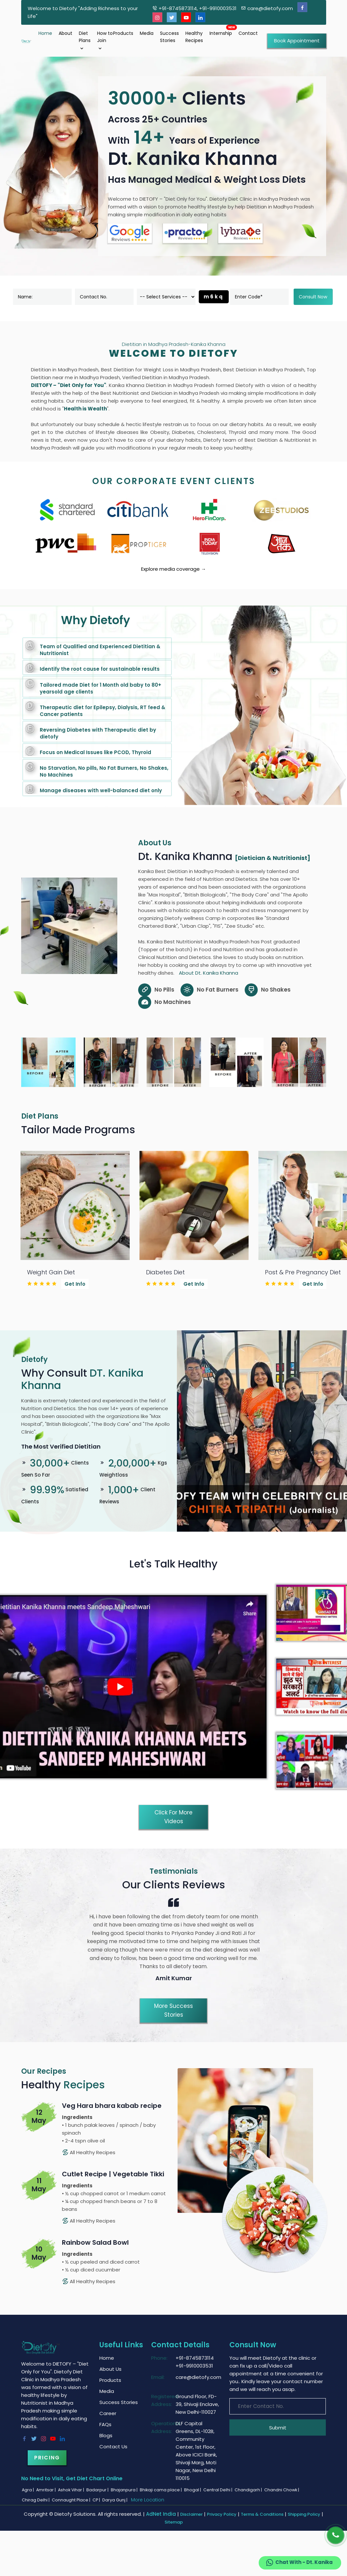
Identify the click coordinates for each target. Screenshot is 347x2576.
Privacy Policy (222, 2514)
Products (123, 33)
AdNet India (161, 2514)
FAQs (105, 2424)
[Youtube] (186, 17)
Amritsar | (46, 2490)
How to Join (105, 40)
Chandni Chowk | (282, 2490)
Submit (277, 2427)
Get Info (75, 1284)
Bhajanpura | (124, 2490)
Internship (221, 33)
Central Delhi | (218, 2490)
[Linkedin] (200, 17)
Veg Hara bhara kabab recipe (112, 2105)
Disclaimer (191, 2514)
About (65, 33)
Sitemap (174, 2522)
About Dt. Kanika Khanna (208, 972)
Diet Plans (85, 40)
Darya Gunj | (115, 2500)
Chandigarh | (249, 2490)
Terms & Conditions (262, 2514)
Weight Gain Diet (51, 1272)
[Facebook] (302, 7)
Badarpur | (97, 2490)
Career (107, 2413)
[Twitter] (172, 17)
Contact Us (113, 2446)
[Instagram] (157, 17)
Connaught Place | (71, 2500)
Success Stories (169, 37)
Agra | (28, 2490)
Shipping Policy (304, 2514)
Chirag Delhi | (36, 2500)
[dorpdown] (166, 297)
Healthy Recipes (194, 37)
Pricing (47, 2457)
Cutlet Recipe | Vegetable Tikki (113, 2174)
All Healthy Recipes (88, 2152)
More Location (147, 2500)
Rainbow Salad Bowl (95, 2242)
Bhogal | (193, 2490)
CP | (97, 2500)
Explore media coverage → (173, 568)
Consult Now (313, 296)
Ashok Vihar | (71, 2490)
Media (146, 33)
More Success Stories (173, 2010)
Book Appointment (297, 40)
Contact (248, 33)
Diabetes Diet (165, 1272)
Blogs (105, 2435)
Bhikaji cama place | (161, 2490)
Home (45, 33)
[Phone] (335, 2535)
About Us (110, 2369)
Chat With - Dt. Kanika (299, 2562)
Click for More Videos (173, 1817)
